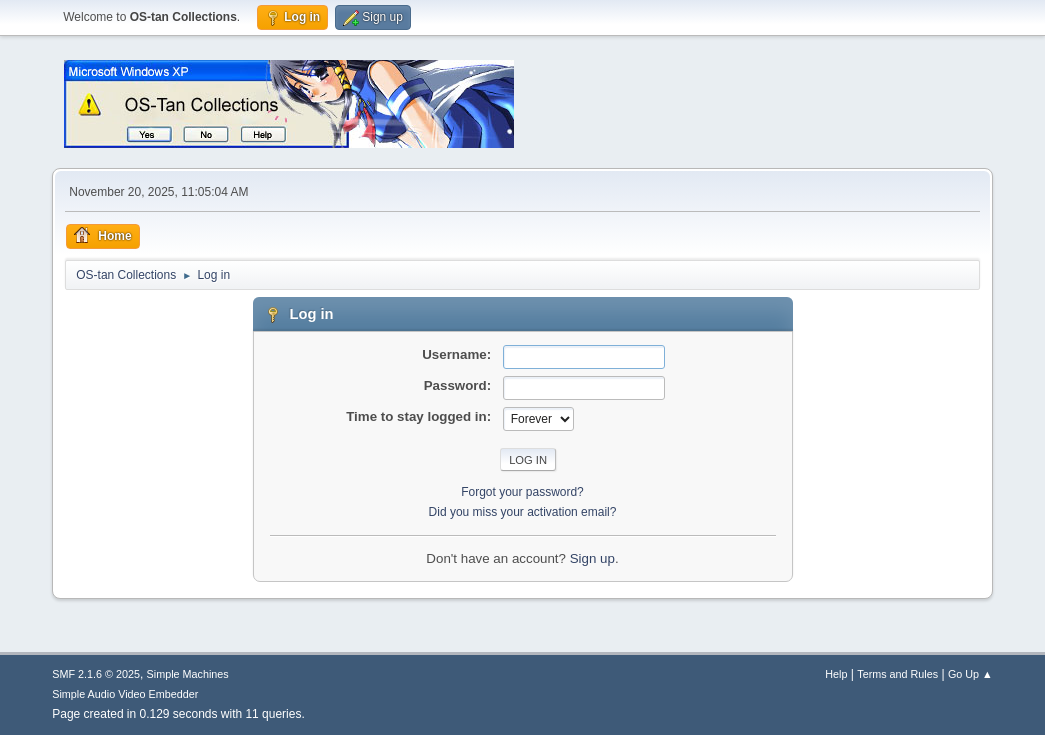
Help (836, 674)
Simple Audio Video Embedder (125, 694)
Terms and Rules (897, 674)
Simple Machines (188, 674)
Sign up (592, 558)
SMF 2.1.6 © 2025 (96, 674)
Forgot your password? (522, 492)
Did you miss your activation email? (523, 512)
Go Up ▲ (970, 674)
